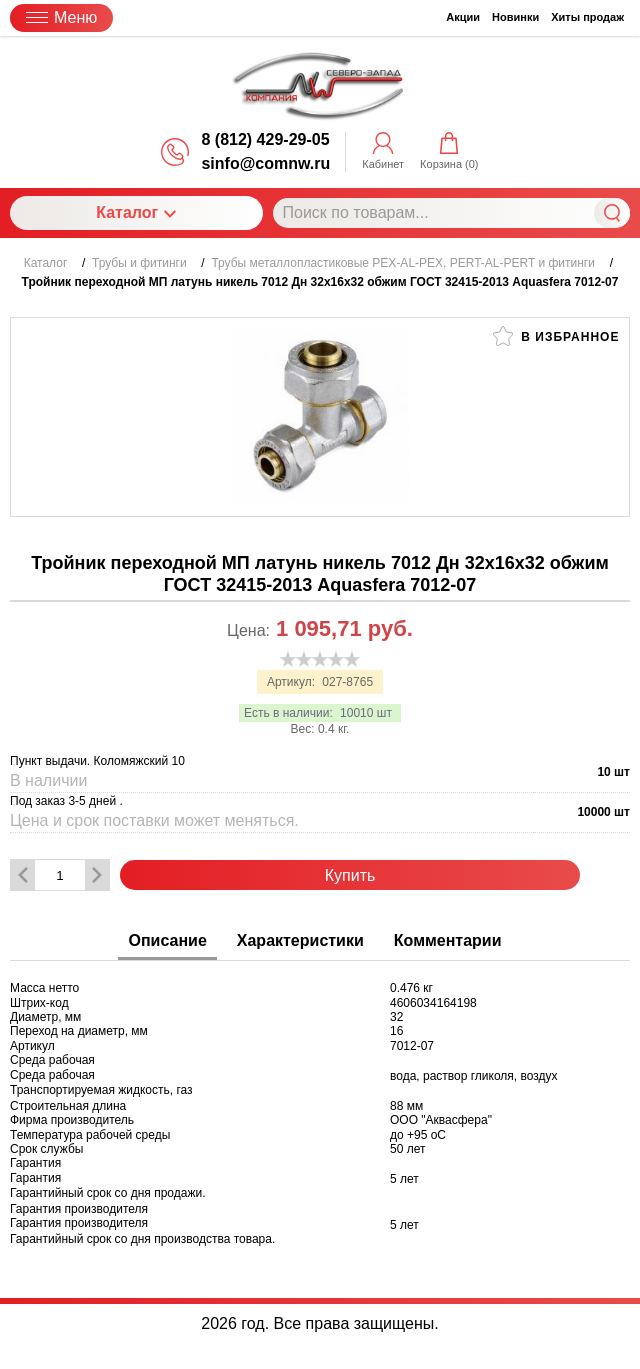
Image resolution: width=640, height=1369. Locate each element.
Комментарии (448, 940)
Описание (167, 940)
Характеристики (300, 940)
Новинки (515, 17)
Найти (612, 213)
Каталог (136, 212)
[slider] (320, 659)
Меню (61, 17)
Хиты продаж (587, 17)
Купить (350, 875)
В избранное (556, 336)
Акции (463, 17)
